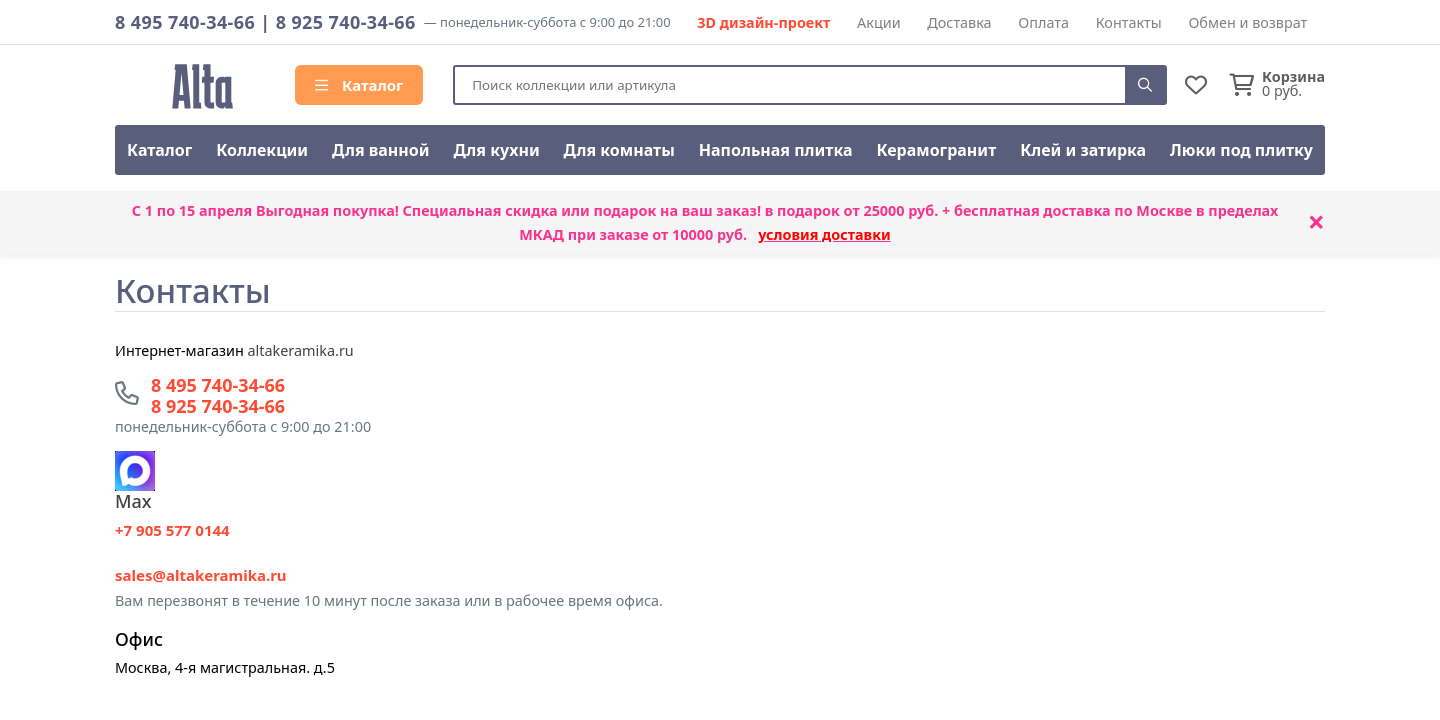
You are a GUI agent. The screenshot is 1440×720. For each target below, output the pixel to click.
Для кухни (496, 150)
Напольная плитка (776, 150)
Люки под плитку (1241, 150)
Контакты (1129, 22)
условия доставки (824, 234)
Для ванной (381, 150)
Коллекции (262, 150)
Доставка (959, 22)
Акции (879, 22)
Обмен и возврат (1247, 22)
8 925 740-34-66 (346, 22)
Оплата (1043, 22)
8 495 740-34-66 (185, 22)
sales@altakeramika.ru (201, 575)
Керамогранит (936, 150)
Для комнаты (619, 150)
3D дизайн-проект (763, 22)
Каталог (359, 85)
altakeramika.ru (301, 350)
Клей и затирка (1083, 150)
